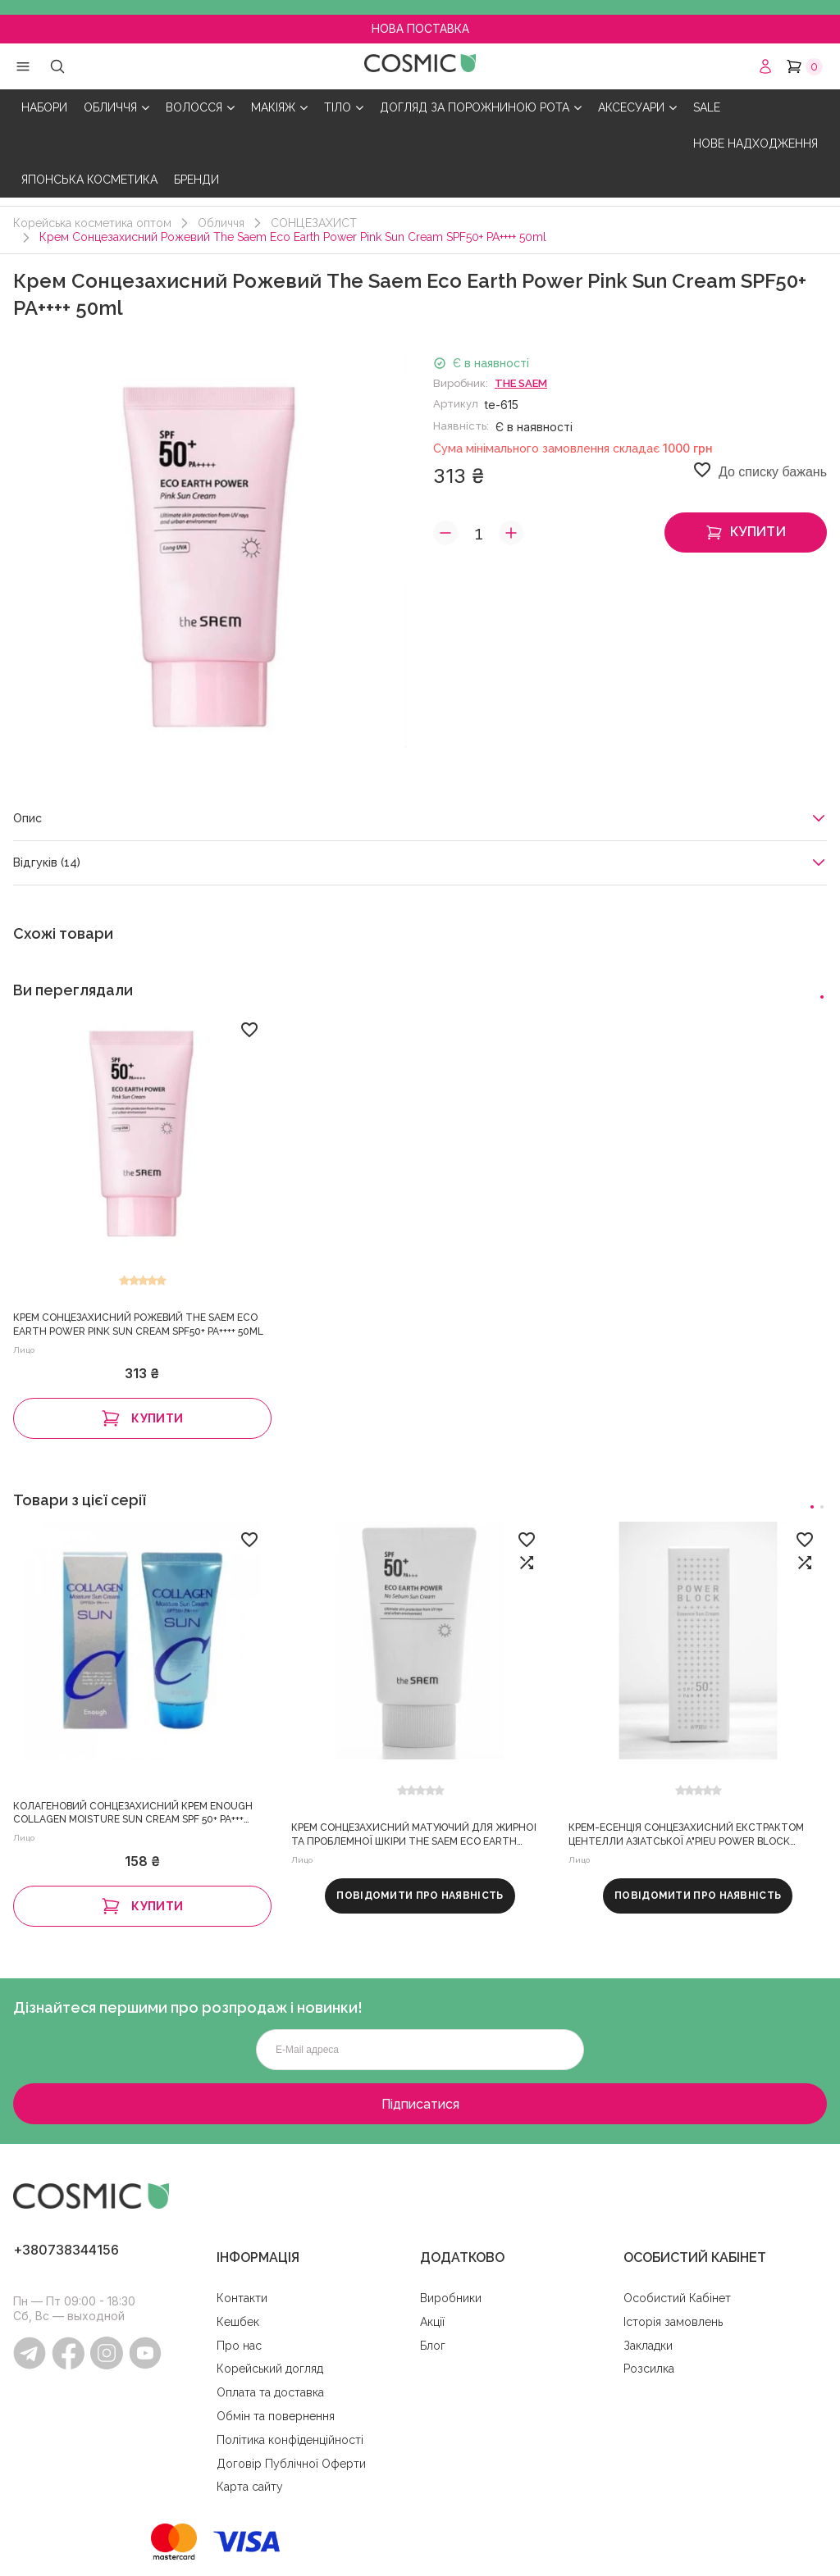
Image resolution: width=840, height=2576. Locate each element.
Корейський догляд (270, 2368)
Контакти (242, 2298)
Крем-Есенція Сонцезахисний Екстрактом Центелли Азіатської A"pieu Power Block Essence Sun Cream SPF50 (686, 1836)
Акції (432, 2321)
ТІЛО (343, 107)
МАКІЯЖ (279, 107)
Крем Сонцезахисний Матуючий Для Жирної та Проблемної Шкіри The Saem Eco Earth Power (413, 1836)
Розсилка (648, 2368)
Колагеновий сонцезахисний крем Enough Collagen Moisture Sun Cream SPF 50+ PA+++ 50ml (133, 1813)
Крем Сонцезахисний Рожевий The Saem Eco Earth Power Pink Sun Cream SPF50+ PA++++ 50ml (138, 1324)
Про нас (239, 2345)
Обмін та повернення (276, 2416)
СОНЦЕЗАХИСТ (314, 223)
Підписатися (420, 2104)
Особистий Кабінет (677, 2298)
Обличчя (221, 223)
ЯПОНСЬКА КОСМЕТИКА (89, 179)
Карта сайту (250, 2486)
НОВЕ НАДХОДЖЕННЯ (755, 143)
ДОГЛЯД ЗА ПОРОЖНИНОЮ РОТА (481, 107)
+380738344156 (66, 2249)
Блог (432, 2345)
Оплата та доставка (270, 2392)
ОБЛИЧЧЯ (116, 107)
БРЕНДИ (196, 179)
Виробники (451, 2298)
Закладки (648, 2345)
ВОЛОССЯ (200, 107)
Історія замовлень (673, 2321)
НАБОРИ (44, 107)
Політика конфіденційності (290, 2439)
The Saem (521, 383)
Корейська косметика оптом (92, 223)
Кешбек (238, 2321)
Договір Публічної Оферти (291, 2463)
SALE (706, 107)
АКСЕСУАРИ (637, 107)
